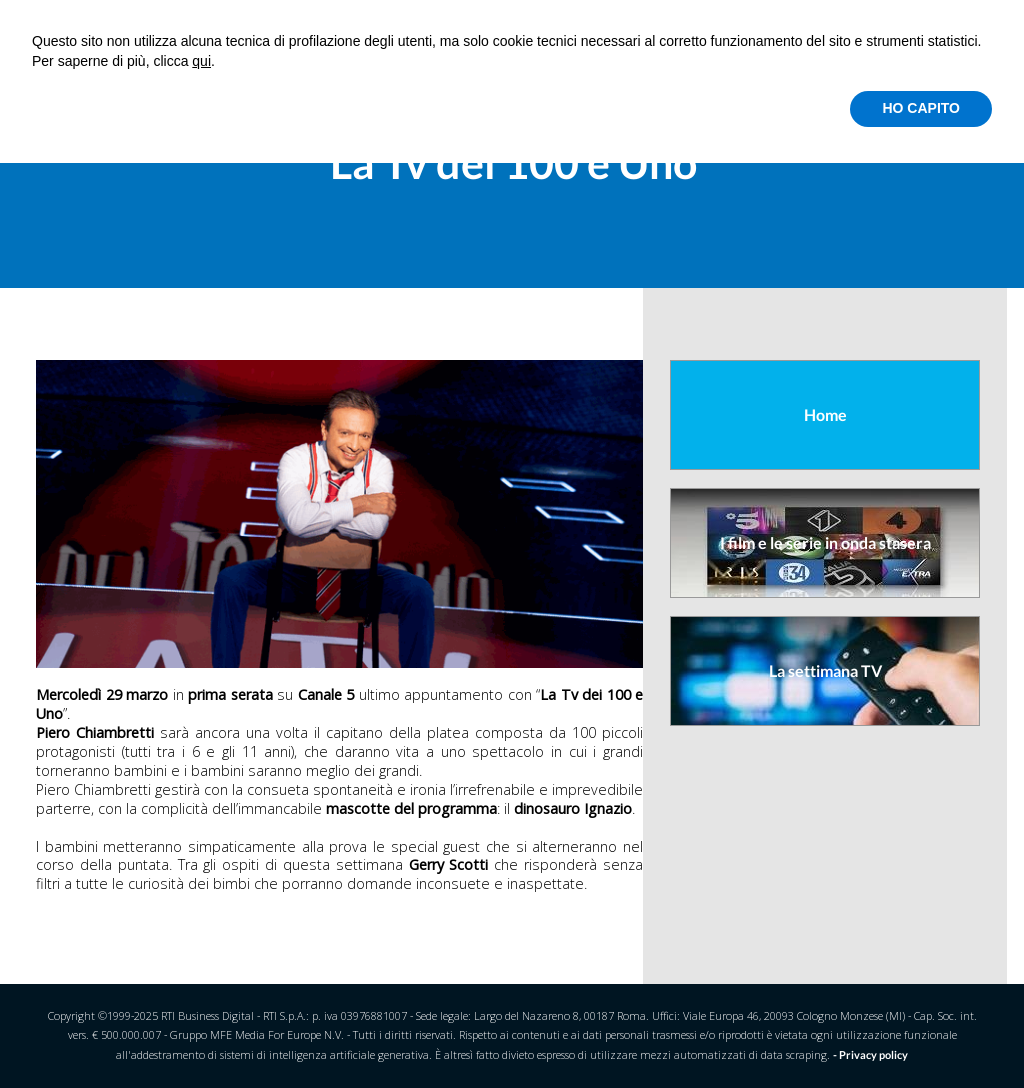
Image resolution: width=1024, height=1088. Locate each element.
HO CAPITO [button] (921, 108)
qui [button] (201, 61)
